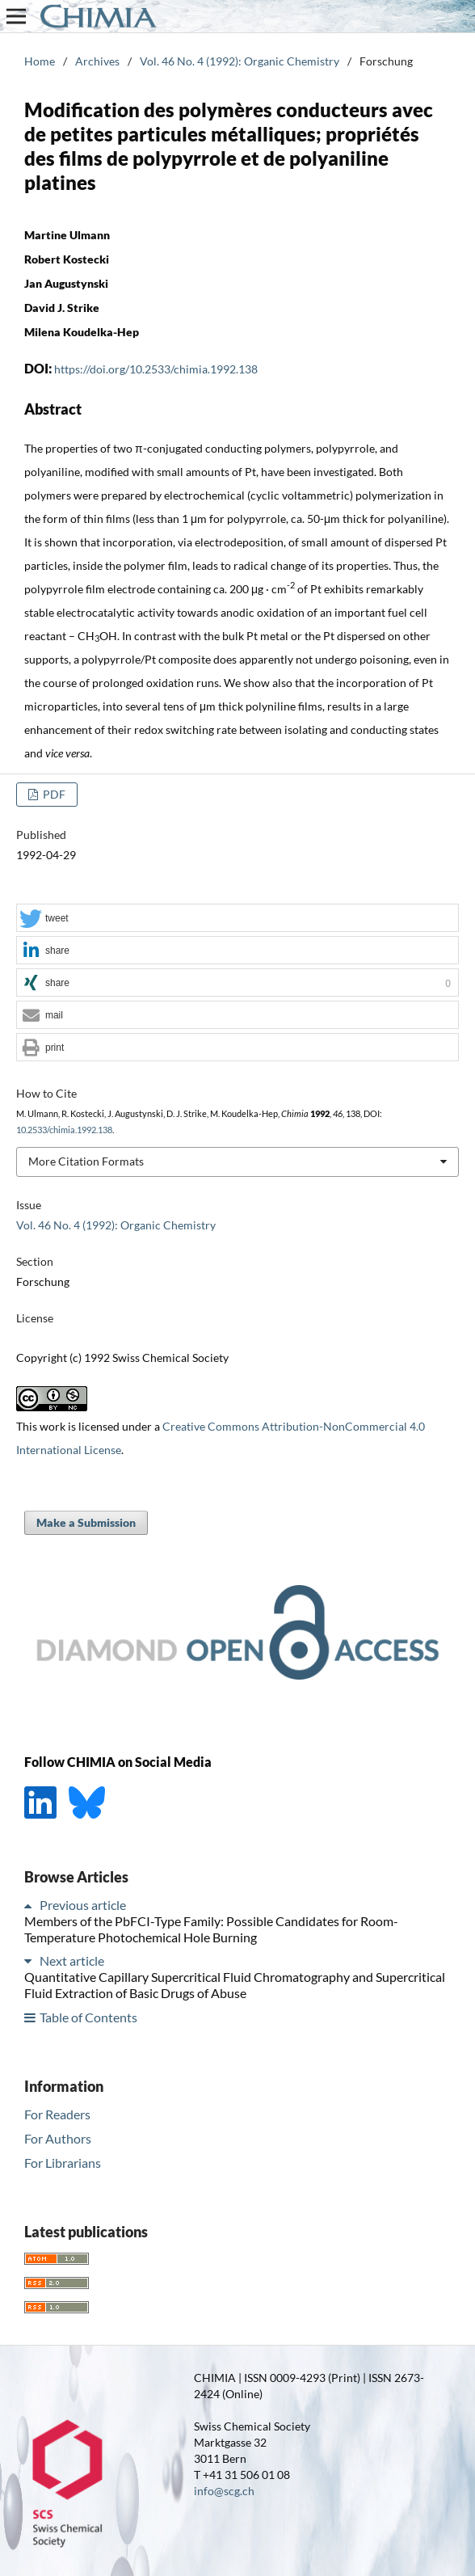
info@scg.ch (224, 2491)
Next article (72, 1960)
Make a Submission (86, 1522)
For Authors (57, 2138)
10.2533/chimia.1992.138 (64, 1130)
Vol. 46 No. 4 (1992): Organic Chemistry (239, 61)
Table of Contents (88, 2017)
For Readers (57, 2114)
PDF (52, 794)
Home (39, 61)
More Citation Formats (86, 1161)
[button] (237, 918)
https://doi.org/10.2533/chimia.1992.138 (156, 369)
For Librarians (62, 2162)
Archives (97, 61)
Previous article (83, 1904)
